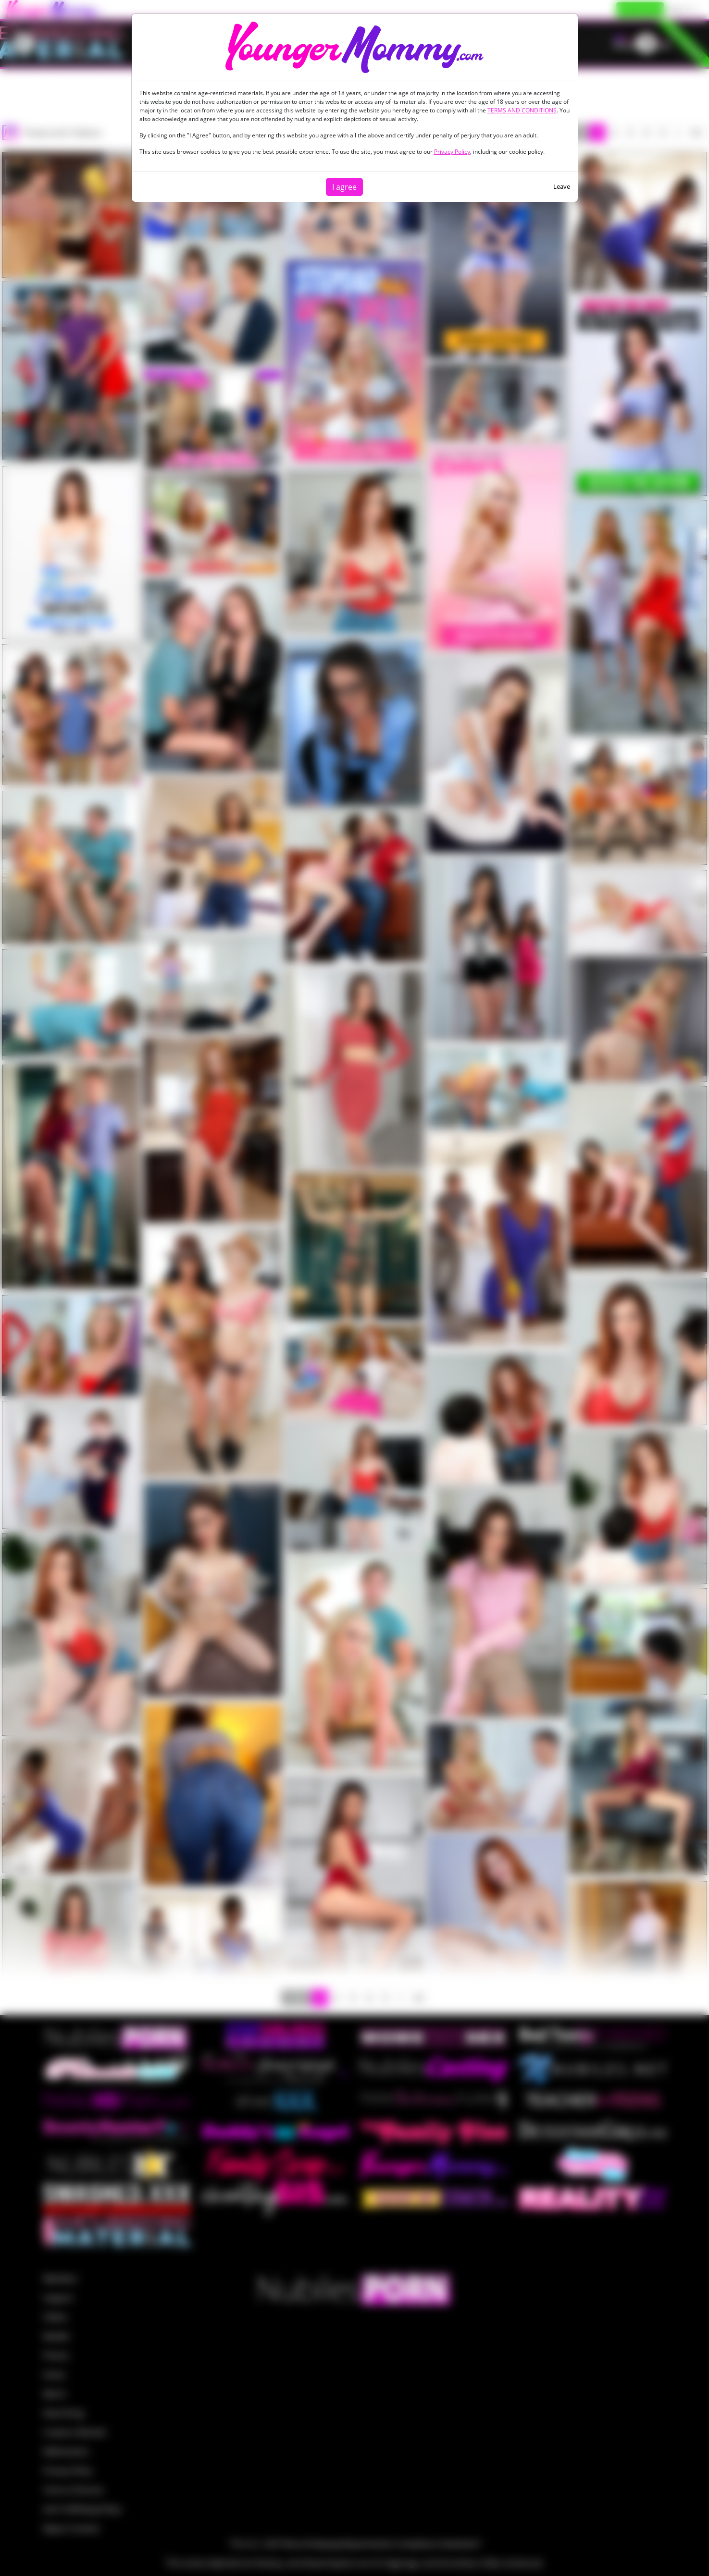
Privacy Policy (452, 151)
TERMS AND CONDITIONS (522, 110)
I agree (344, 187)
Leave (561, 186)
